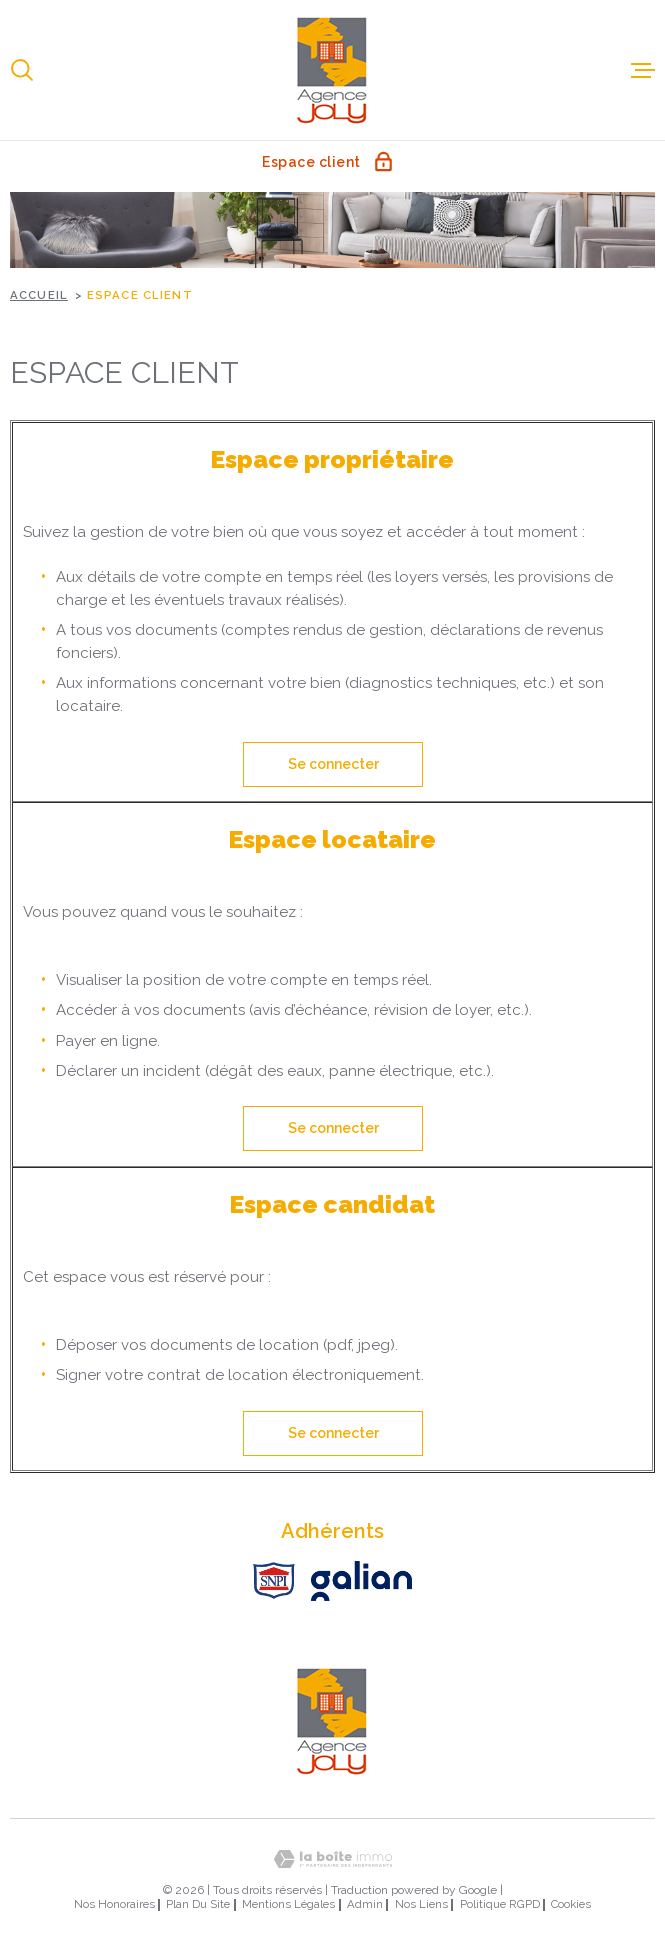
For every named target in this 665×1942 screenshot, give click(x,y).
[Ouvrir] (22, 70)
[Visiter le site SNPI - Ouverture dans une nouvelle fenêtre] (274, 1580)
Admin (365, 1904)
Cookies (571, 1904)
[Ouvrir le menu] (643, 70)
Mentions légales (288, 1904)
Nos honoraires (114, 1904)
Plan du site (198, 1904)
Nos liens (421, 1904)
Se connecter (332, 764)
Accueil (39, 295)
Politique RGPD (500, 1904)
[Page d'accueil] (333, 70)
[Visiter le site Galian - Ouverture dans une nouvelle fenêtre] (361, 1581)
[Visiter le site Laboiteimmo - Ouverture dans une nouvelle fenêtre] (332, 1859)
